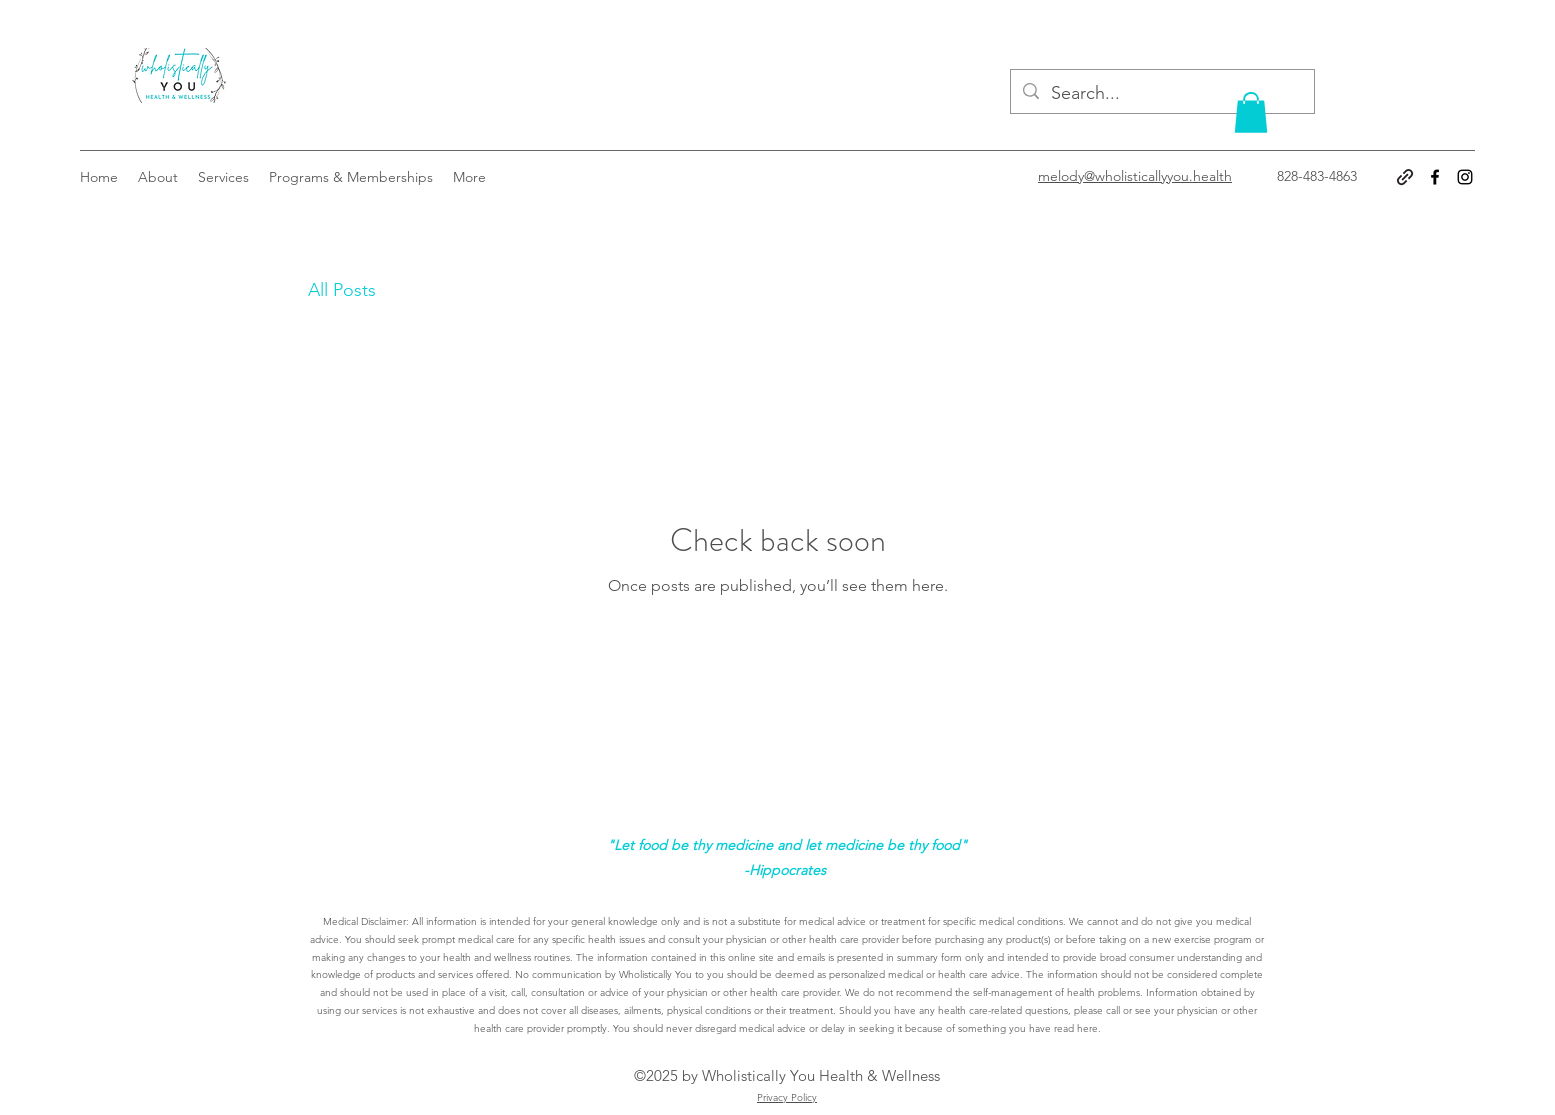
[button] (1251, 112)
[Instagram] (1465, 177)
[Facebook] (1435, 177)
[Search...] (1161, 94)
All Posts (342, 290)
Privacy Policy (787, 1097)
